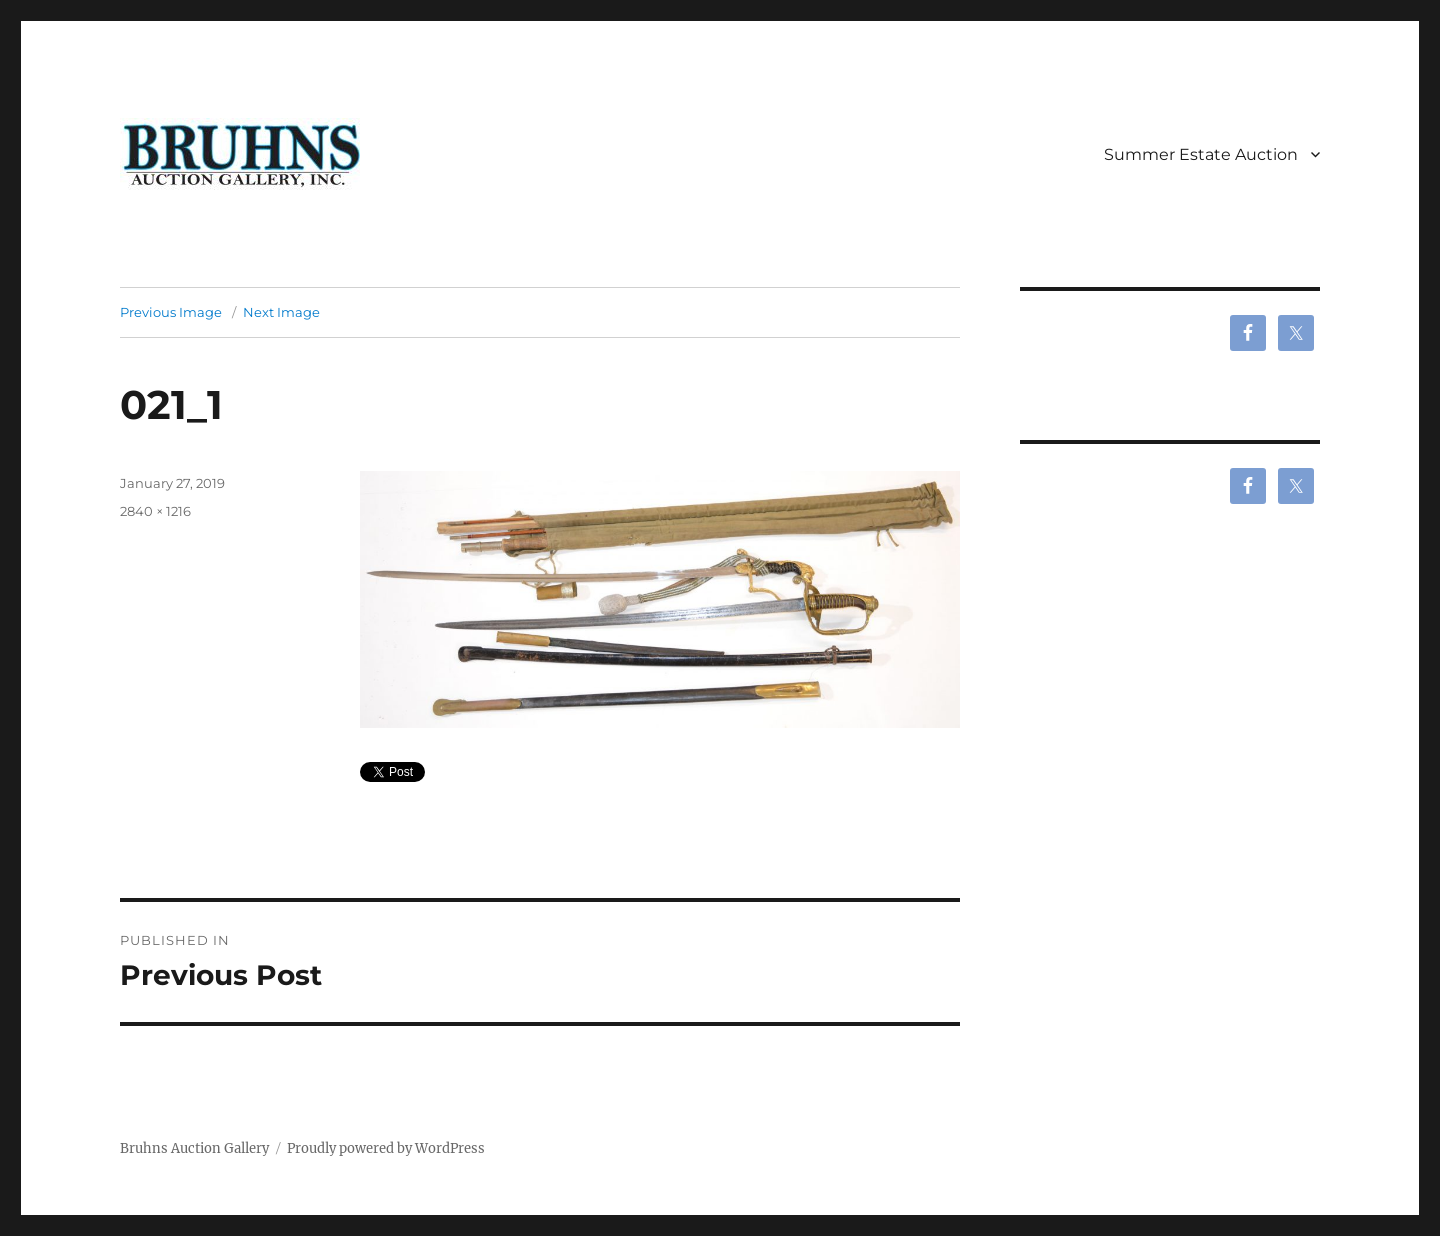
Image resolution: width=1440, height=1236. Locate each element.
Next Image (281, 312)
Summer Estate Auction (1201, 154)
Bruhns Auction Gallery (194, 1148)
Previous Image (171, 312)
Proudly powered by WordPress (386, 1148)
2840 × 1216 (155, 511)
